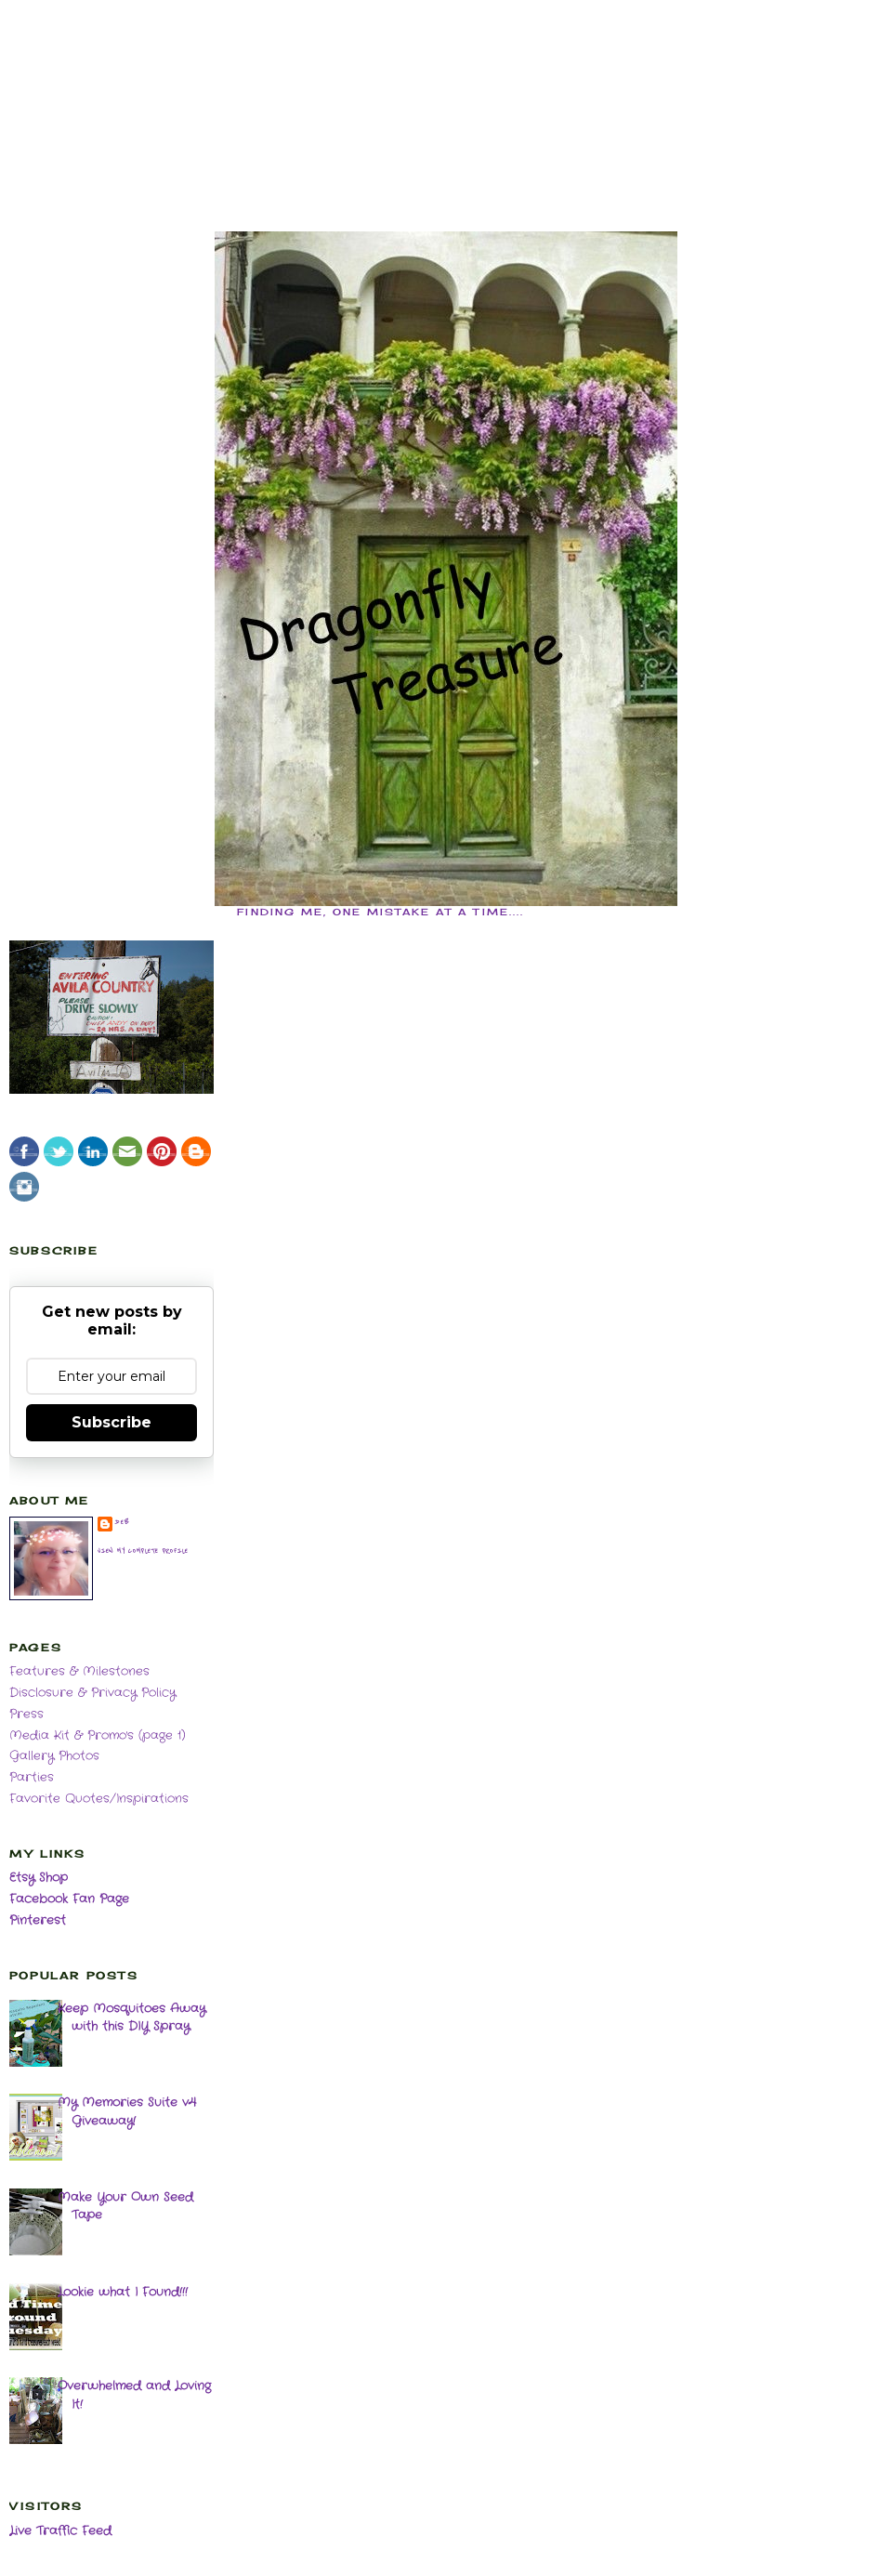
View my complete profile (143, 1551)
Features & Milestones (79, 1671)
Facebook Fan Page (69, 1899)
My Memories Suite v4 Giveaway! (127, 2112)
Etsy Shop (38, 1877)
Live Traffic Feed (60, 2531)
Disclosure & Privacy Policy (92, 1693)
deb (122, 1522)
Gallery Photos (54, 1756)
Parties (31, 1777)
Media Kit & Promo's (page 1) (97, 1735)
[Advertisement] (446, 93)
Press (26, 1714)
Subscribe (111, 1422)
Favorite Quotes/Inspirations (99, 1798)
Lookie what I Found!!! (123, 2292)
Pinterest (37, 1920)
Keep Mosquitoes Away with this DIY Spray (131, 2018)
